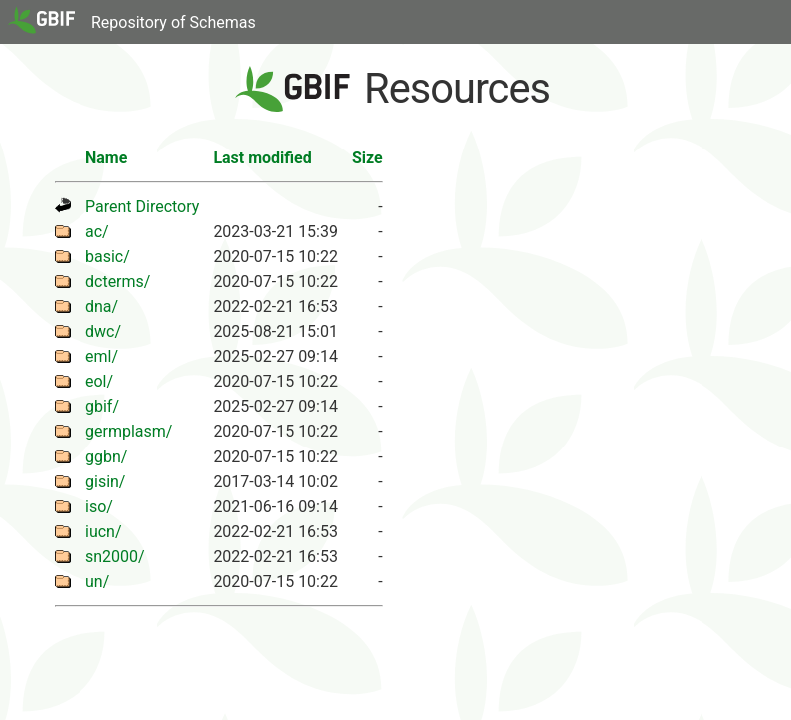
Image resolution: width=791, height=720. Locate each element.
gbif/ (102, 406)
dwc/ (103, 331)
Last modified (262, 157)
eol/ (99, 381)
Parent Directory (142, 206)
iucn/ (103, 531)
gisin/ (105, 481)
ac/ (97, 231)
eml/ (101, 356)
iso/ (99, 506)
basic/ (107, 256)
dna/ (101, 306)
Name (106, 157)
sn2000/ (115, 556)
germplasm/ (128, 431)
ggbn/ (106, 456)
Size (367, 157)
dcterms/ (117, 281)
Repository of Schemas (173, 22)
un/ (97, 581)
